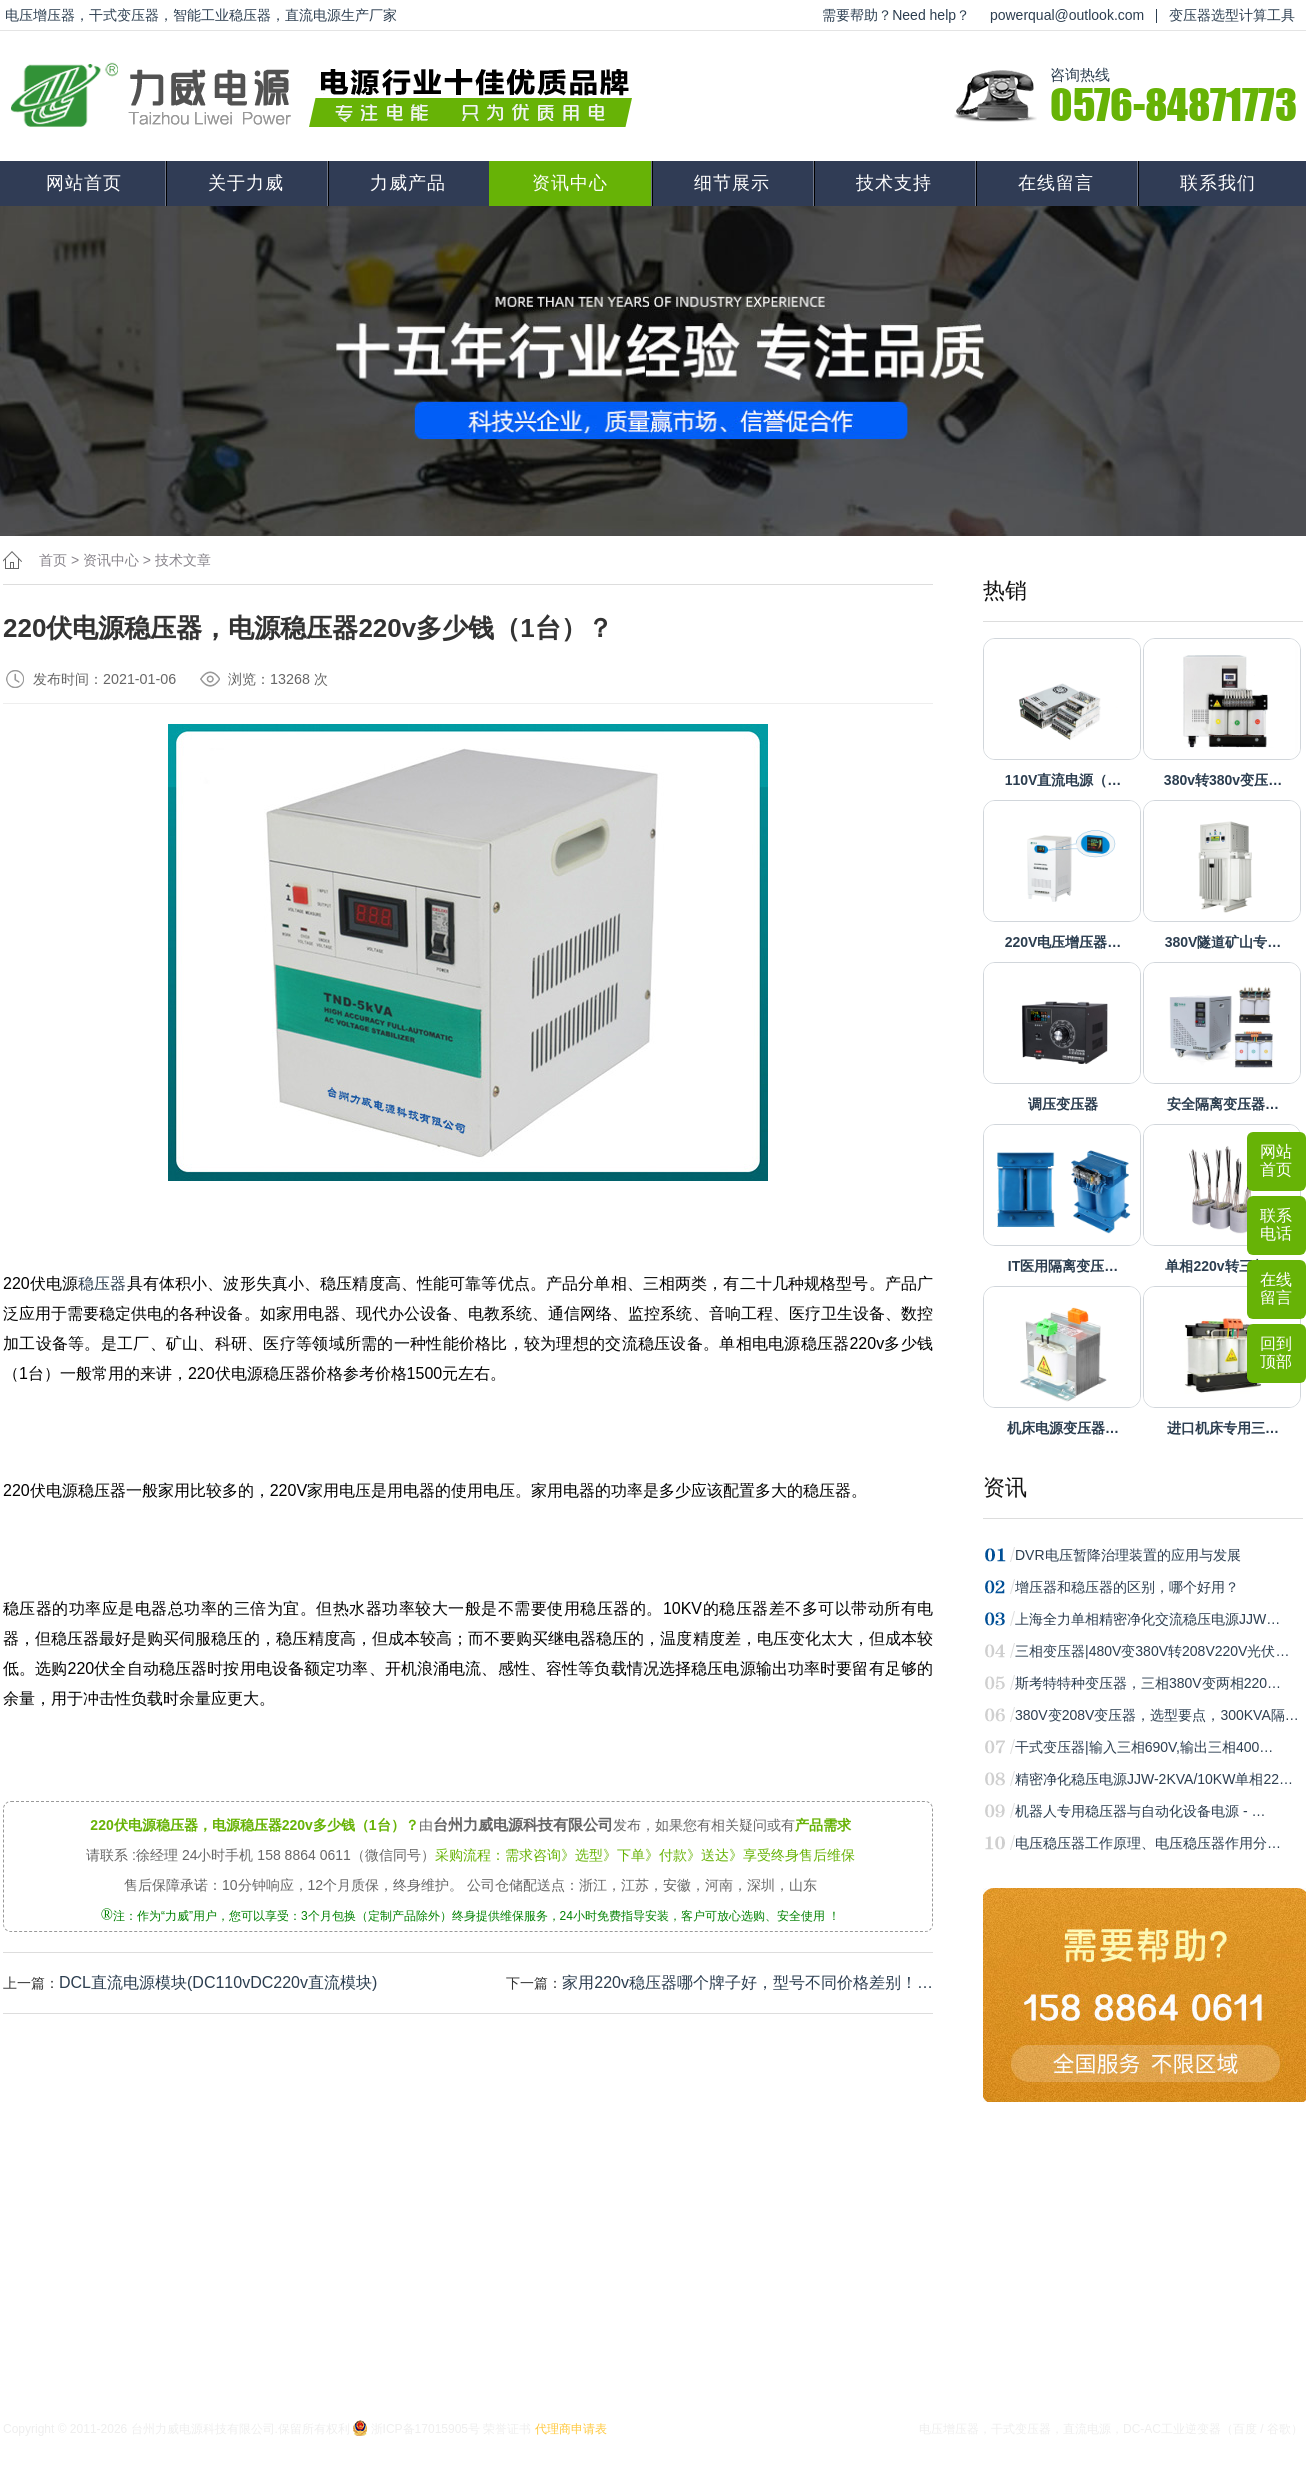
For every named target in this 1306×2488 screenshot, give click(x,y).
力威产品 (408, 183)
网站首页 (84, 183)
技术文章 (183, 560)
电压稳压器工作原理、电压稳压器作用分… (1148, 1843)
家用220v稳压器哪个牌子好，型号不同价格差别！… (747, 1982)
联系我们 (1218, 183)
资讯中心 (570, 183)
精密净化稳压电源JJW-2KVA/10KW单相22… (1154, 1779)
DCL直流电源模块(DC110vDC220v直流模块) (218, 1982)
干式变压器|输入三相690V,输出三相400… (1144, 1747)
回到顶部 (1276, 1352)
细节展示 (732, 183)
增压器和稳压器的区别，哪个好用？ (1127, 1587)
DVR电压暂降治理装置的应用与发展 (1128, 1555)
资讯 (1005, 1487)
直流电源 (1087, 2429)
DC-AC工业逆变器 (1172, 2429)
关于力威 (246, 183)
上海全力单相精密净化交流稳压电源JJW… (1147, 1619)
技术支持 (894, 183)
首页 (53, 560)
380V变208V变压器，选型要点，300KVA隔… (1157, 1715)
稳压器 (102, 1283)
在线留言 (1056, 183)
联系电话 (1276, 1224)
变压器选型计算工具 (1232, 15)
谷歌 (1279, 2429)
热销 (1005, 590)
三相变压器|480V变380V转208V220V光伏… (1152, 1651)
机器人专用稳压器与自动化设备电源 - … (1140, 1811)
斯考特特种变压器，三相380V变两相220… (1148, 1683)
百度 (1245, 2429)
